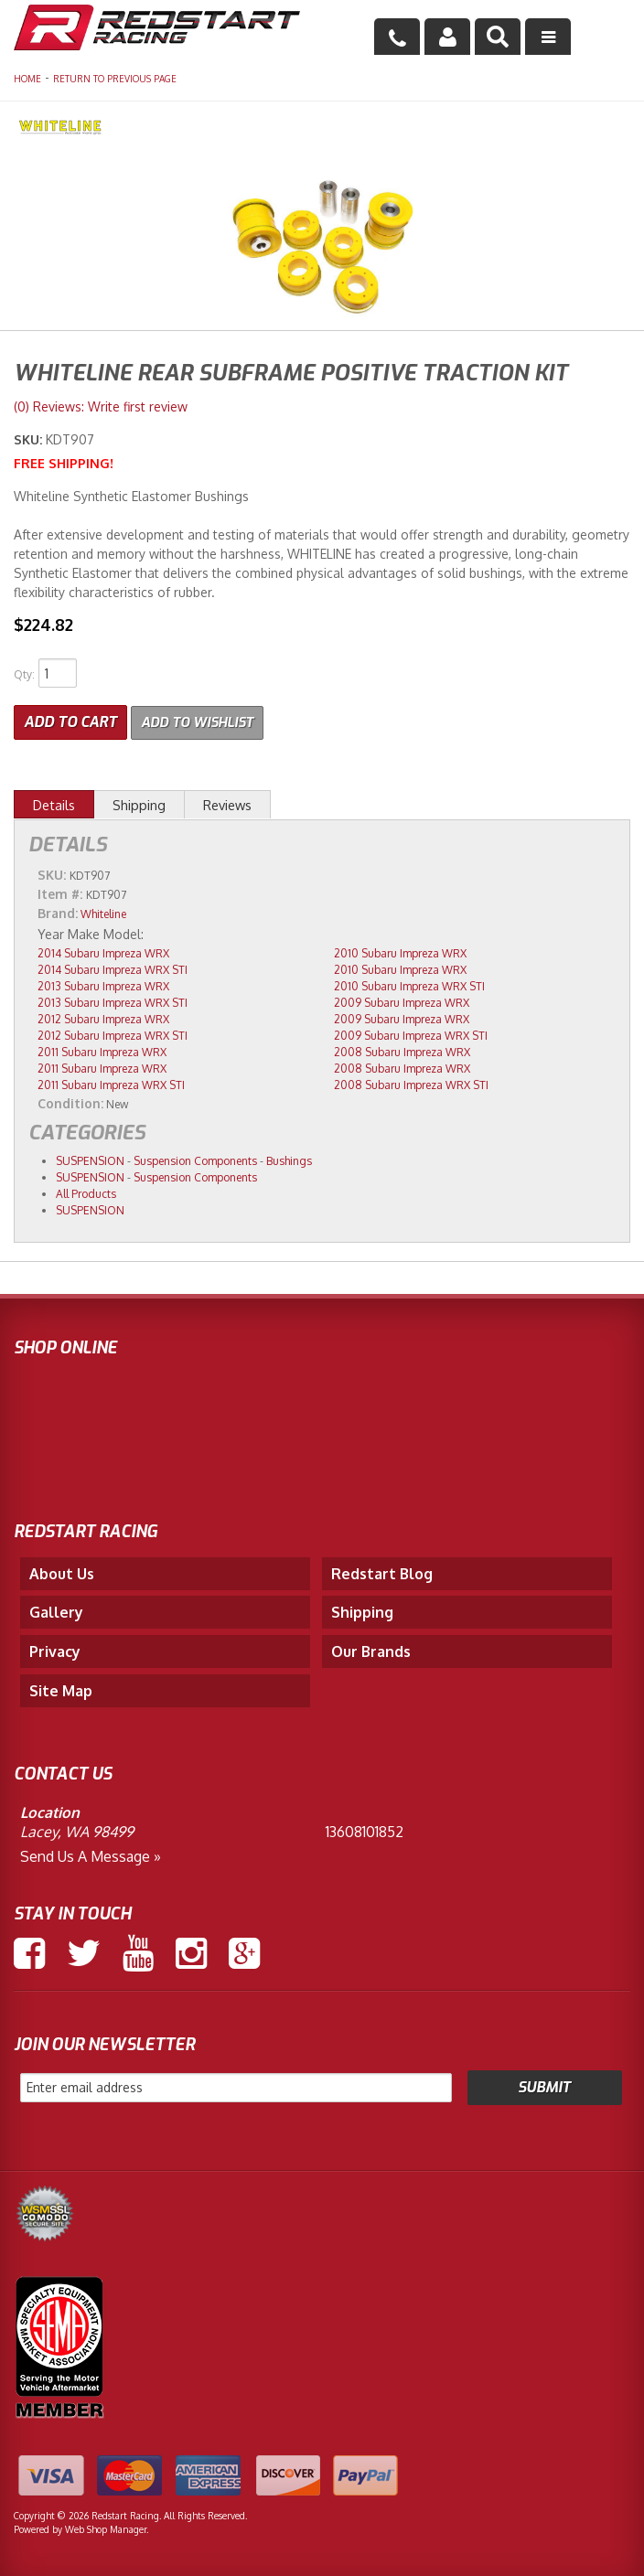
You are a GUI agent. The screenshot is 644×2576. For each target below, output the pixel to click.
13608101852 (364, 1830)
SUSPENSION (90, 1159)
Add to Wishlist (202, 720)
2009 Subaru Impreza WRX (401, 1001)
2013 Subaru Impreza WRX (103, 984)
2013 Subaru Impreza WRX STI (113, 1001)
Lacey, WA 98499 (77, 1830)
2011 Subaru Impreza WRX (102, 1050)
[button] (498, 36)
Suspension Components (195, 1159)
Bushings (289, 1159)
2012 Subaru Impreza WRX (103, 1017)
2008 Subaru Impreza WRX (402, 1050)
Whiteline (103, 912)
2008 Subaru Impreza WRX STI (411, 1083)
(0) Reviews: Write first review (101, 406)
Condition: (70, 1101)
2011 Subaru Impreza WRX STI (111, 1083)
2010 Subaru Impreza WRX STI (409, 984)
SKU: (30, 439)
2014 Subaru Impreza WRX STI (113, 968)
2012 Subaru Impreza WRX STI (113, 1034)
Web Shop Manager (105, 2527)
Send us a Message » (90, 1854)
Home (27, 78)
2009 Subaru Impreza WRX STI (411, 1034)
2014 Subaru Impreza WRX (103, 951)
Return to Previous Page (115, 78)
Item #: (62, 892)
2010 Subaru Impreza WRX (400, 951)
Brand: (58, 911)
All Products (86, 1192)
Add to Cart (70, 720)
